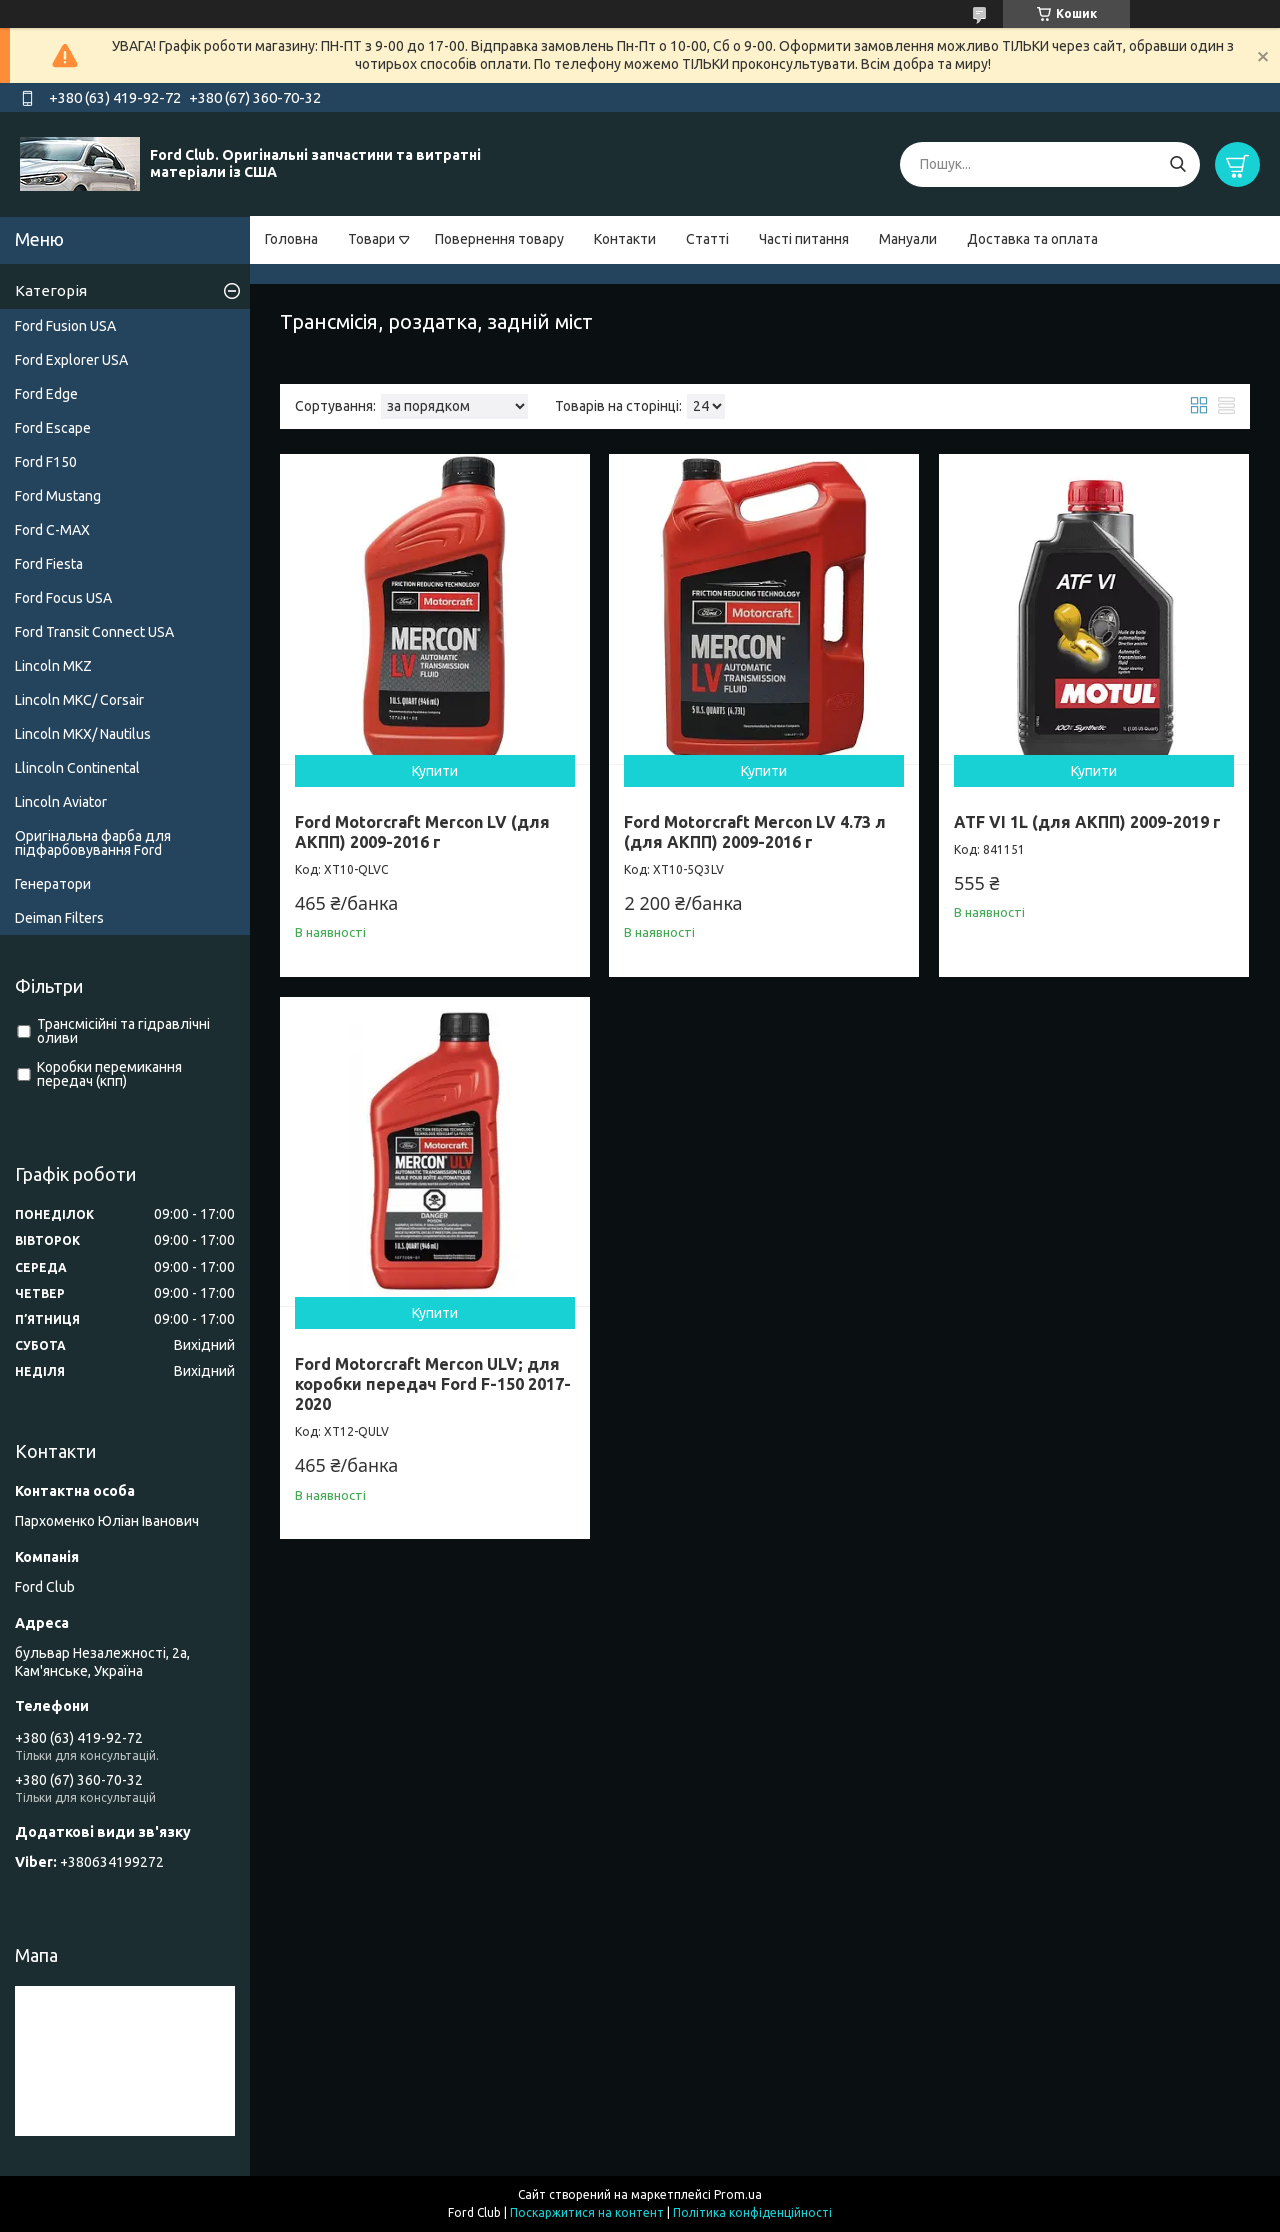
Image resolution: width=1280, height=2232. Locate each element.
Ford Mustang (58, 496)
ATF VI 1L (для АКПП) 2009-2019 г (1087, 822)
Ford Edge (46, 394)
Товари (371, 239)
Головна (291, 239)
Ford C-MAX (52, 530)
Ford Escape (53, 428)
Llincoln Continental (77, 768)
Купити (435, 771)
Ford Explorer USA (71, 360)
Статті (707, 239)
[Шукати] (1177, 164)
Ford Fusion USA (65, 326)
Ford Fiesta (49, 564)
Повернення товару (499, 239)
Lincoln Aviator (61, 802)
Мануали (908, 239)
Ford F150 (46, 462)
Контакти (625, 239)
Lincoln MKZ (53, 666)
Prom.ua (738, 2194)
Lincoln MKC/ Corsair (79, 700)
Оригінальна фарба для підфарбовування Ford (93, 843)
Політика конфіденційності (752, 2212)
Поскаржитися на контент (587, 2212)
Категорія (51, 290)
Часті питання (804, 239)
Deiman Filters (59, 918)
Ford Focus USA (63, 598)
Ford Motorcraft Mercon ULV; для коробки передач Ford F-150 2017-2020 (433, 1384)
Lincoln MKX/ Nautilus (83, 734)
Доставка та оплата (1032, 239)
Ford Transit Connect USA (94, 632)
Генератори (53, 884)
